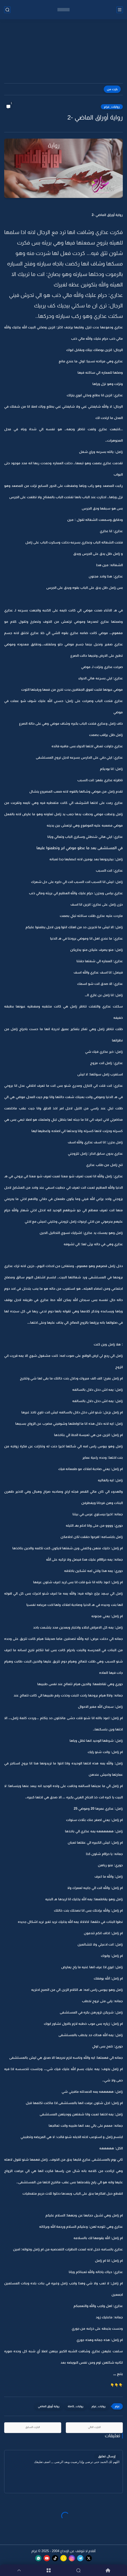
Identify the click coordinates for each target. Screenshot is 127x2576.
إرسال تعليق (106, 2456)
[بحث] (7, 9)
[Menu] (49, 2570)
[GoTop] (19, 2570)
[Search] (78, 2570)
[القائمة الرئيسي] (120, 9)
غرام (34, 2551)
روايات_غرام (112, 106)
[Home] (108, 2570)
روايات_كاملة (75, 2406)
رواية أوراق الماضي (48, 2406)
